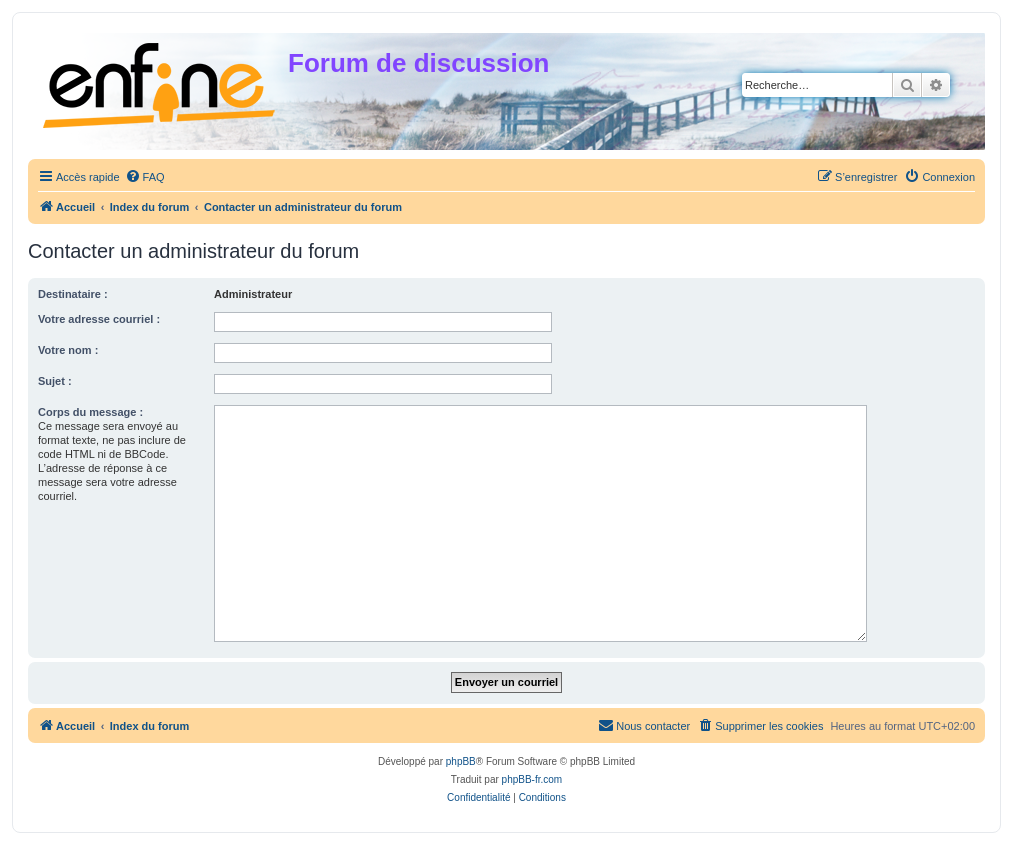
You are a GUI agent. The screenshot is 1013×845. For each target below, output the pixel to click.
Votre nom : (68, 350)
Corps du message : (90, 412)
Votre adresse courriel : (99, 319)
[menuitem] (145, 177)
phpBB (461, 761)
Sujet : (55, 381)
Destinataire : (73, 294)
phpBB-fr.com (532, 779)
